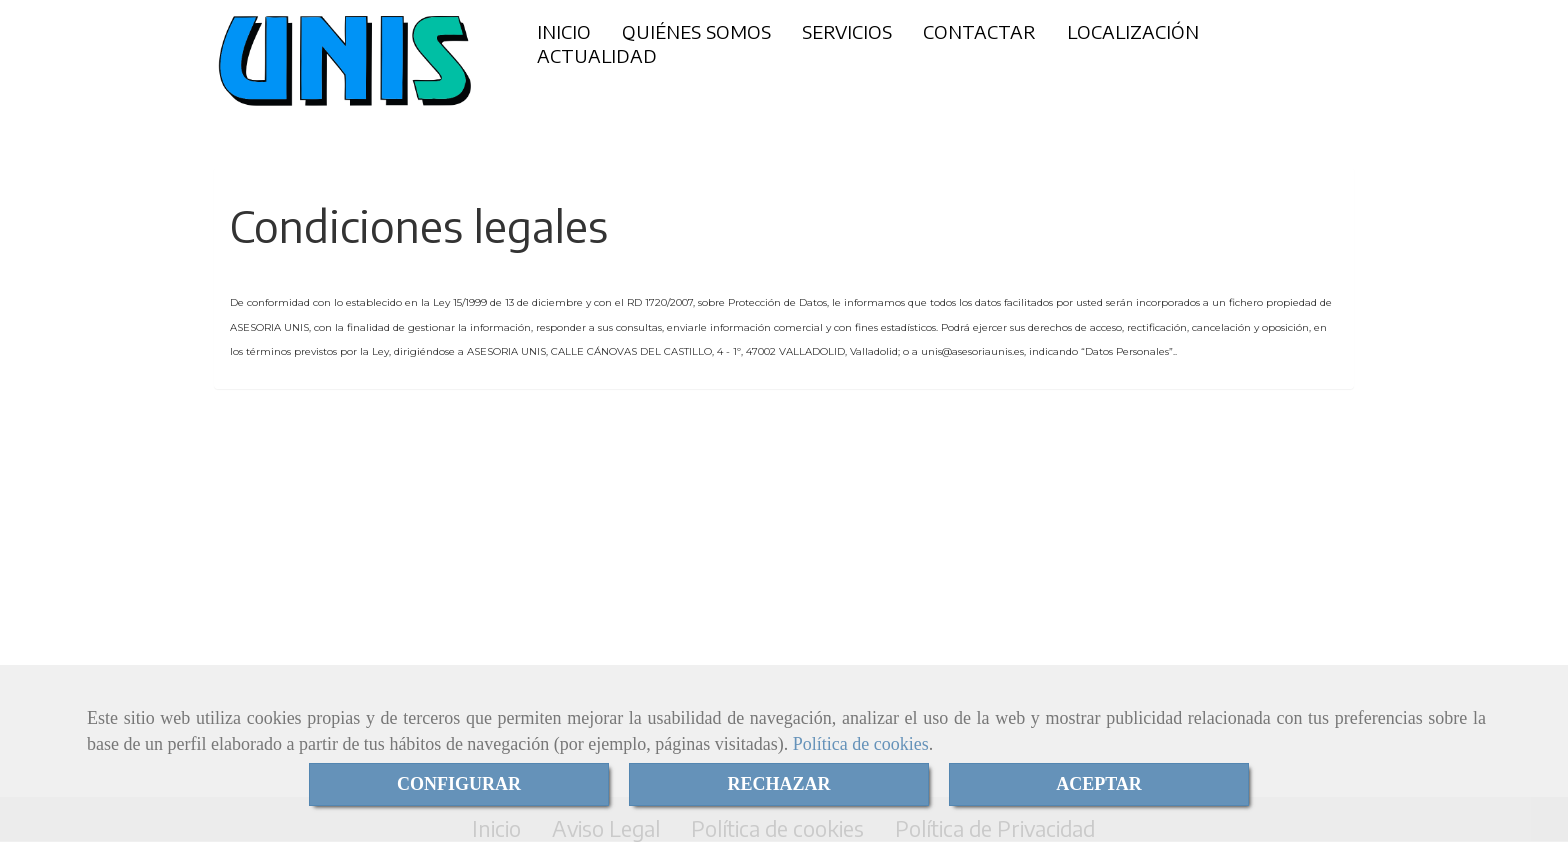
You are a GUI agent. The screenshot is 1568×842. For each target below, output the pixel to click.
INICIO (564, 31)
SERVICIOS (847, 31)
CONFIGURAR (459, 784)
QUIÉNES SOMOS (696, 31)
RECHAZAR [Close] (778, 784)
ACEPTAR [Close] (1099, 784)
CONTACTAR (979, 31)
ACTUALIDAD (597, 55)
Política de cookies (861, 744)
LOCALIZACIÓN (1133, 31)
